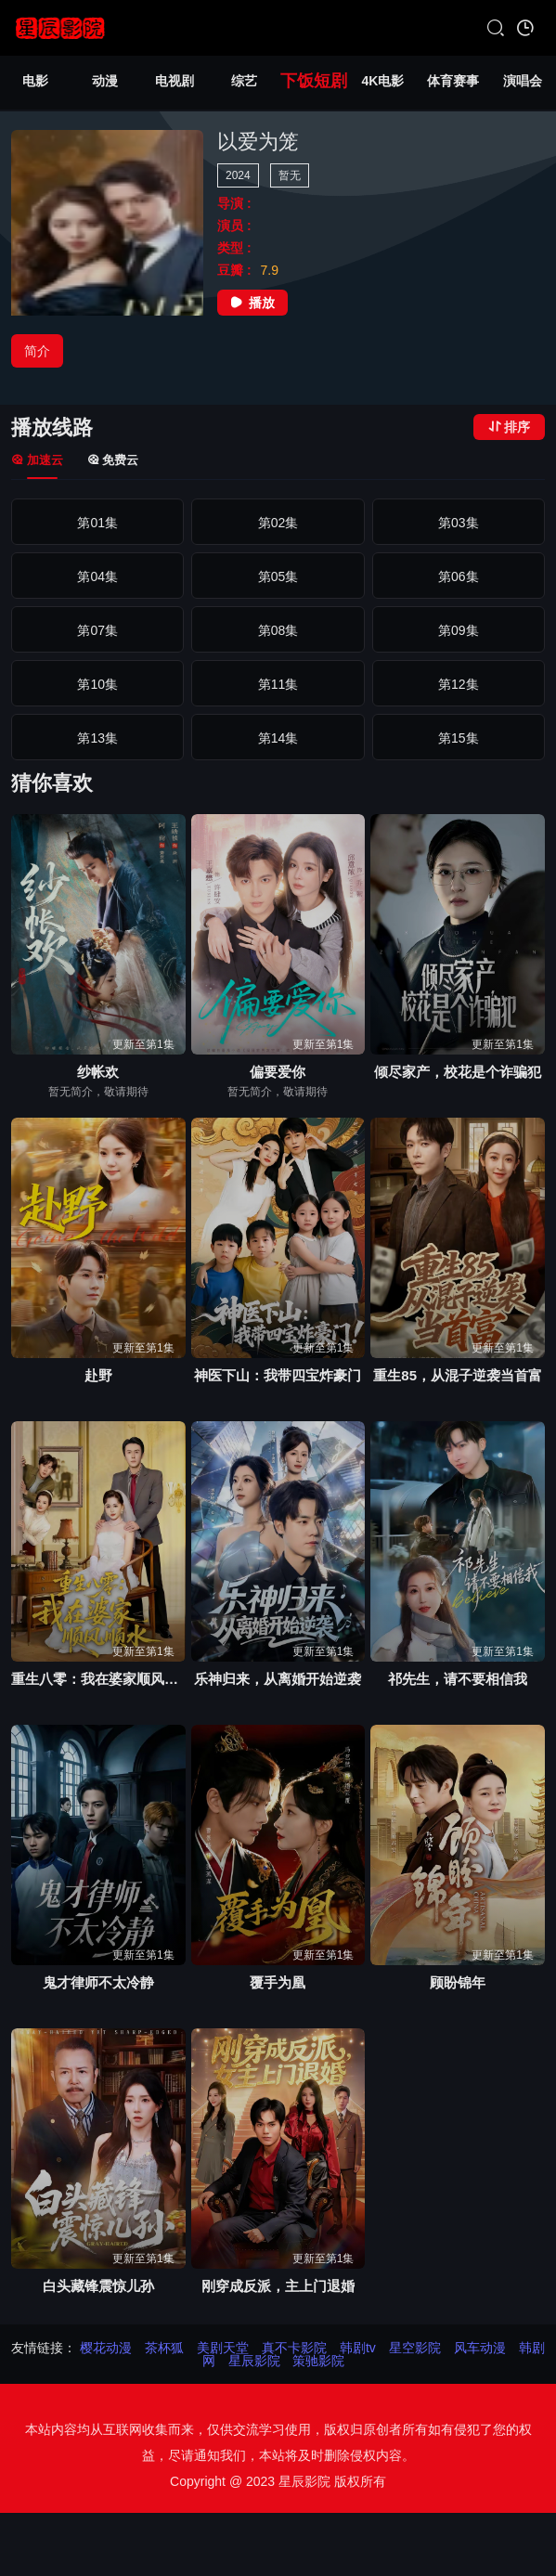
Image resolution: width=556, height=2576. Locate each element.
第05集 (278, 576)
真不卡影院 (294, 2347)
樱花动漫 (106, 2347)
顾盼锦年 (457, 1982)
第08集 (278, 630)
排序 (509, 427)
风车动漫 (480, 2347)
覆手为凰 (277, 1982)
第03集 (458, 522)
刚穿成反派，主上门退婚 (278, 2286)
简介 (37, 350)
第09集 (458, 630)
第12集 (458, 684)
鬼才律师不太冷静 (98, 1982)
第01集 (97, 522)
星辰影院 (254, 2360)
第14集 (278, 738)
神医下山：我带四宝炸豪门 (277, 1375)
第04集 (97, 576)
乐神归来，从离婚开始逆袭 (277, 1679)
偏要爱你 (277, 1072)
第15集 (458, 738)
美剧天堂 (223, 2347)
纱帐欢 (98, 1072)
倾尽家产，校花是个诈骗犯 (457, 1072)
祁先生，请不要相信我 (457, 1679)
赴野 (98, 1375)
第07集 (97, 630)
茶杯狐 (164, 2347)
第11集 (278, 684)
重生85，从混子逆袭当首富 (457, 1375)
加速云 (37, 460)
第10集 (97, 684)
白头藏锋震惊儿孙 (98, 2286)
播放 (252, 302)
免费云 (113, 460)
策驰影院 (318, 2360)
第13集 (97, 738)
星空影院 (415, 2347)
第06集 (458, 576)
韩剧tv (358, 2347)
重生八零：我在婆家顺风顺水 (98, 1679)
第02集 (278, 522)
